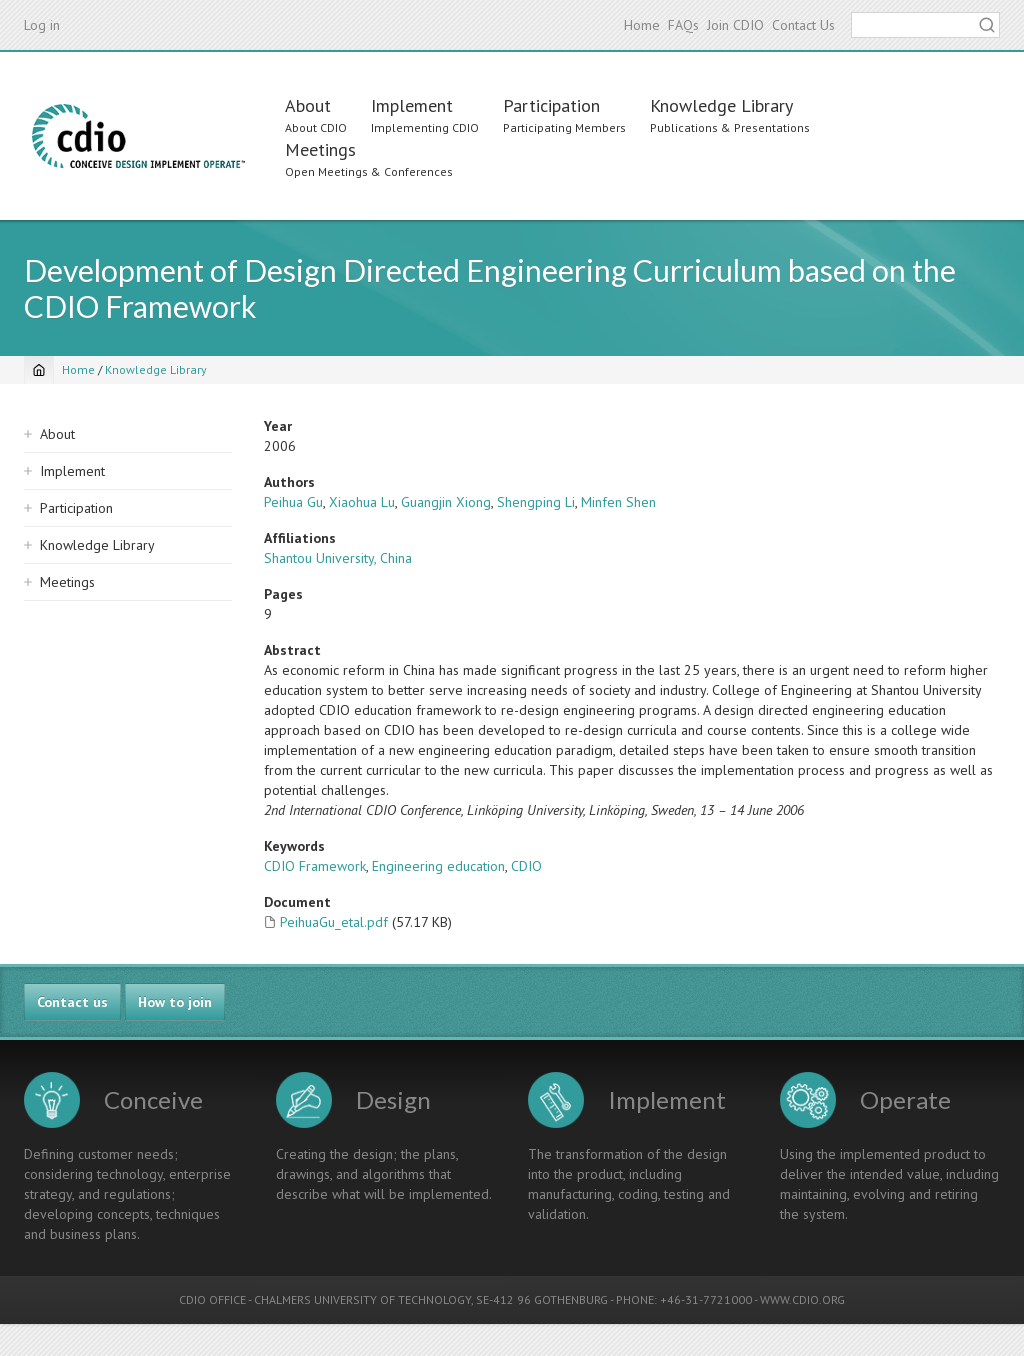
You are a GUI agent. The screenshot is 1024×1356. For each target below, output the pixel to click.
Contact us (72, 1002)
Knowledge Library (721, 105)
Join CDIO (735, 25)
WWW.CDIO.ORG (802, 1299)
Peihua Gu (293, 502)
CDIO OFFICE (212, 1299)
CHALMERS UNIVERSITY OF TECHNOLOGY (362, 1299)
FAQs (683, 25)
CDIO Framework (315, 866)
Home (642, 25)
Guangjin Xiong (446, 502)
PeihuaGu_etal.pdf (334, 922)
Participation (551, 105)
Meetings (320, 149)
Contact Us (803, 25)
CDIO (526, 866)
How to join (175, 1002)
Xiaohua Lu (362, 502)
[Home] (39, 370)
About (308, 105)
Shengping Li (536, 502)
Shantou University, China (338, 558)
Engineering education (438, 866)
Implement (412, 105)
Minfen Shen (618, 502)
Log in (42, 25)
